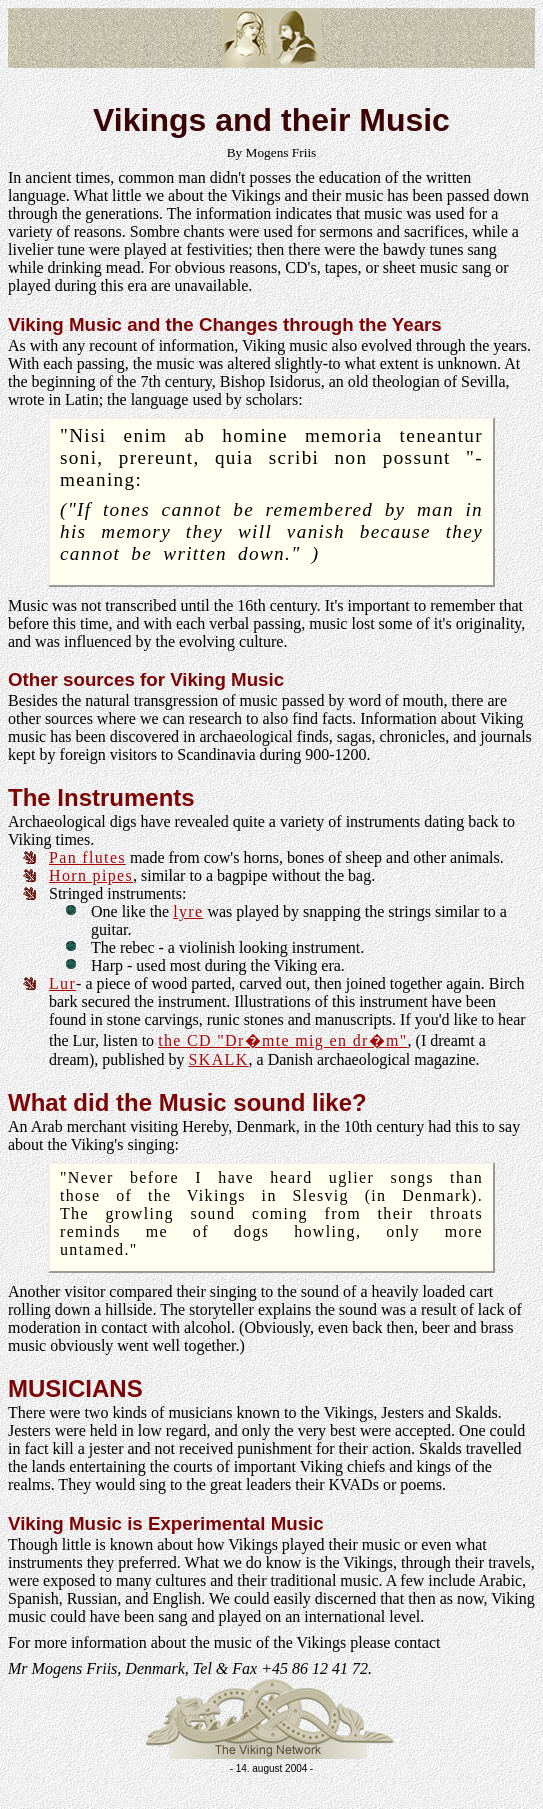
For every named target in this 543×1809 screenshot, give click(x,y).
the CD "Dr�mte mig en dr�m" (282, 1040)
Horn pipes (91, 875)
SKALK (219, 1059)
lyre (188, 911)
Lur (62, 983)
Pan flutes (87, 857)
